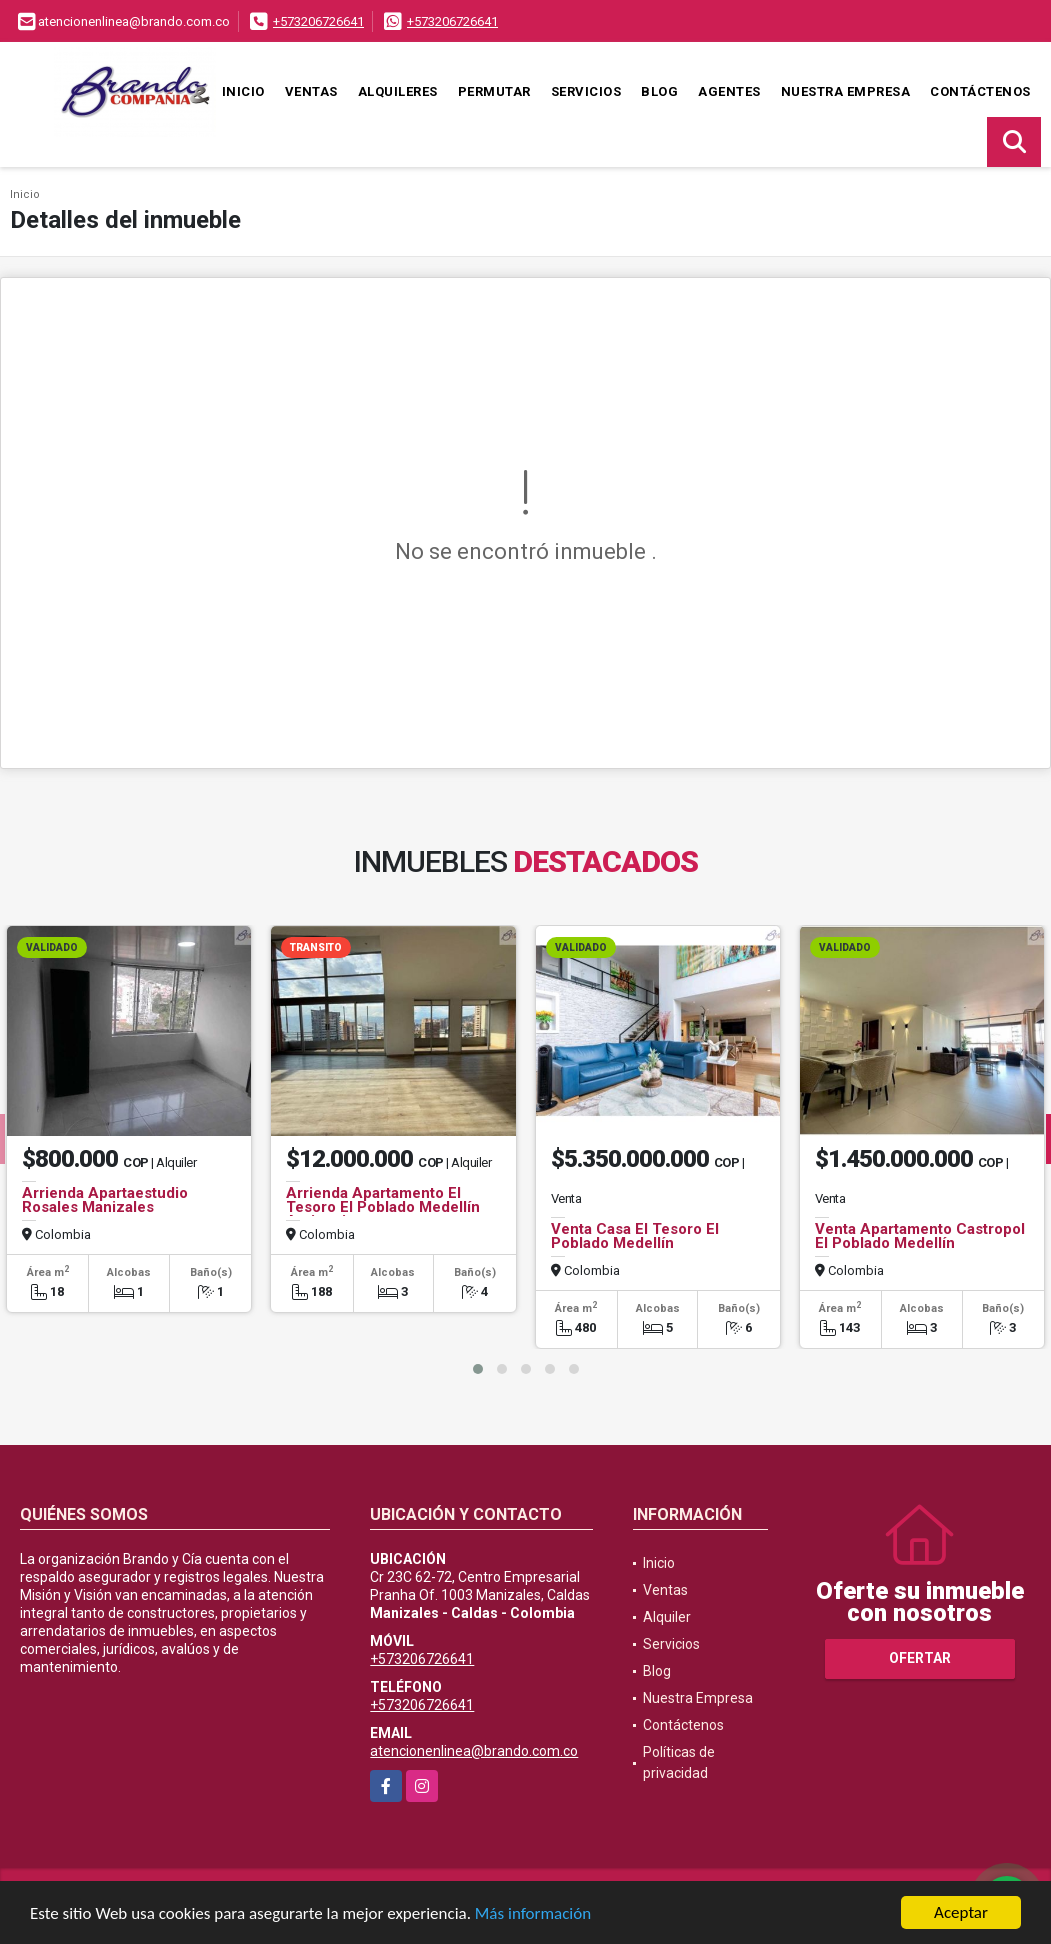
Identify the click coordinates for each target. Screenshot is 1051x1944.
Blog (659, 91)
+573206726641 (318, 21)
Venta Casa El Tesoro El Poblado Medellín (635, 1236)
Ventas (311, 91)
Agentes (729, 91)
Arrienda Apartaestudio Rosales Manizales (105, 1200)
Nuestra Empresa (846, 91)
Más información (533, 1915)
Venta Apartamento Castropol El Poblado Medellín (920, 1236)
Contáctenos (980, 91)
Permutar (494, 91)
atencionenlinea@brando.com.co (474, 1751)
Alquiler (667, 1617)
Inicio (243, 91)
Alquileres (398, 91)
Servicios (586, 91)
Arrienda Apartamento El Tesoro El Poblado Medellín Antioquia (383, 1207)
